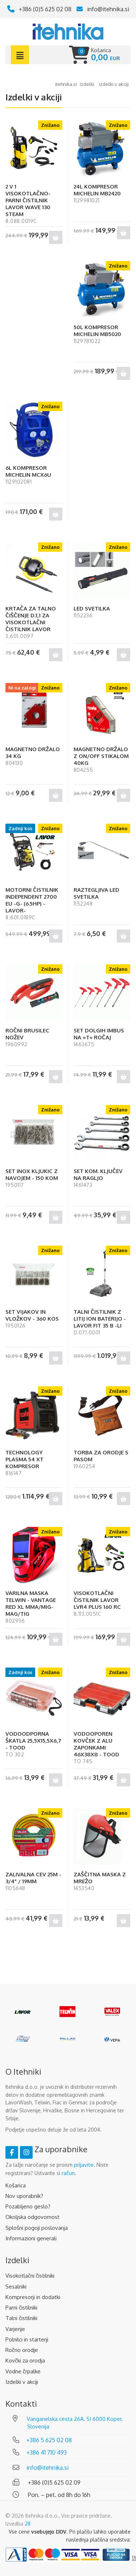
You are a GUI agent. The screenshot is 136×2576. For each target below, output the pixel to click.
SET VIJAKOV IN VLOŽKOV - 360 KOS (32, 1315)
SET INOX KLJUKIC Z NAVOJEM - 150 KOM (31, 1174)
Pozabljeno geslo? (27, 2206)
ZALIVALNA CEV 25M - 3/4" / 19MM (33, 1878)
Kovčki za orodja (25, 2360)
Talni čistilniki (21, 2318)
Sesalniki (15, 2286)
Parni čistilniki (21, 2307)
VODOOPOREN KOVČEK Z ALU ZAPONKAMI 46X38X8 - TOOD (96, 1744)
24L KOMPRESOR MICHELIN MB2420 (97, 190)
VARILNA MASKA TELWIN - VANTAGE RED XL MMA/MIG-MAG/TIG (30, 1603)
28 (27, 2524)
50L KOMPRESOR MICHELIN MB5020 (97, 330)
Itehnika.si (66, 84)
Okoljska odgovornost (32, 2216)
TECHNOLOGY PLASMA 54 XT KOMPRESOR (24, 1459)
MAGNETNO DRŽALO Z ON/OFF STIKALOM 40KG (101, 756)
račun (68, 2173)
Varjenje (15, 2329)
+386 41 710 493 (46, 2452)
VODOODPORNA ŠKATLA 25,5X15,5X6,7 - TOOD (33, 1740)
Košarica (15, 2185)
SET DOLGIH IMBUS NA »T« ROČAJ (99, 1034)
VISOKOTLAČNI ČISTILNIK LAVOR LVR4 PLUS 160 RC (97, 1600)
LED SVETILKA (92, 608)
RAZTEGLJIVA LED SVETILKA (96, 893)
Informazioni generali (31, 2238)
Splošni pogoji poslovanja (36, 2227)
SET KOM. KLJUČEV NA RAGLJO (98, 1174)
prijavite (84, 2164)
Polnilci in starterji (26, 2339)
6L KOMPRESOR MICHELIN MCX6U (28, 471)
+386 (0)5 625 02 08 (45, 9)
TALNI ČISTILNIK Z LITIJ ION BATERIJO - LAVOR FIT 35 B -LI (100, 1318)
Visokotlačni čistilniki (29, 2275)
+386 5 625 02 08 (49, 2440)
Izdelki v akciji (21, 2381)
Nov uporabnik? (24, 2195)
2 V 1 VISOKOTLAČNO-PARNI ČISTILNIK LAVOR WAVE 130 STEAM (27, 200)
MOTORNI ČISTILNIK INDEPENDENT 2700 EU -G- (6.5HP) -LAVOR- (31, 900)
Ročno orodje (21, 2350)
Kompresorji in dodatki (32, 2297)
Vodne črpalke (23, 2371)
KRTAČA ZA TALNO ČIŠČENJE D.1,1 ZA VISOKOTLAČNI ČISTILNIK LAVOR (30, 619)
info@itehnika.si (108, 9)
